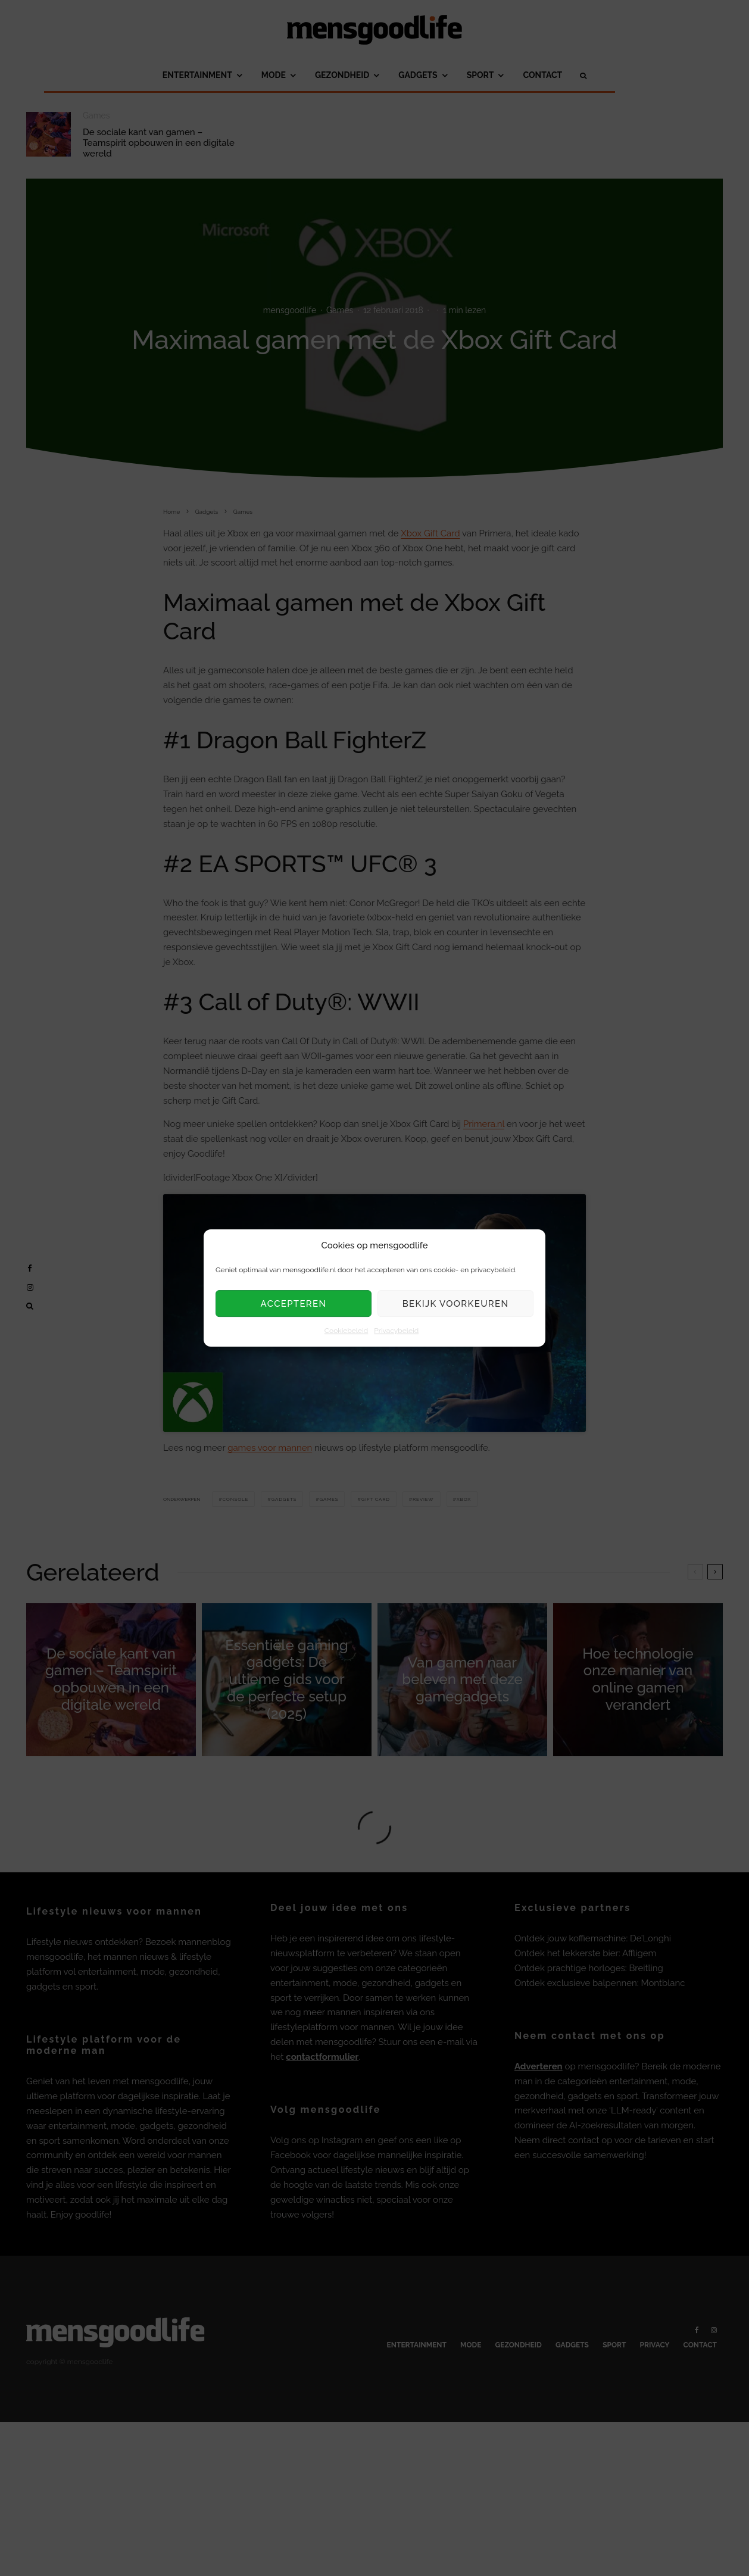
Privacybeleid (396, 1331)
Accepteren (294, 1303)
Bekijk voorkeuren (455, 1303)
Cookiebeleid (346, 1331)
